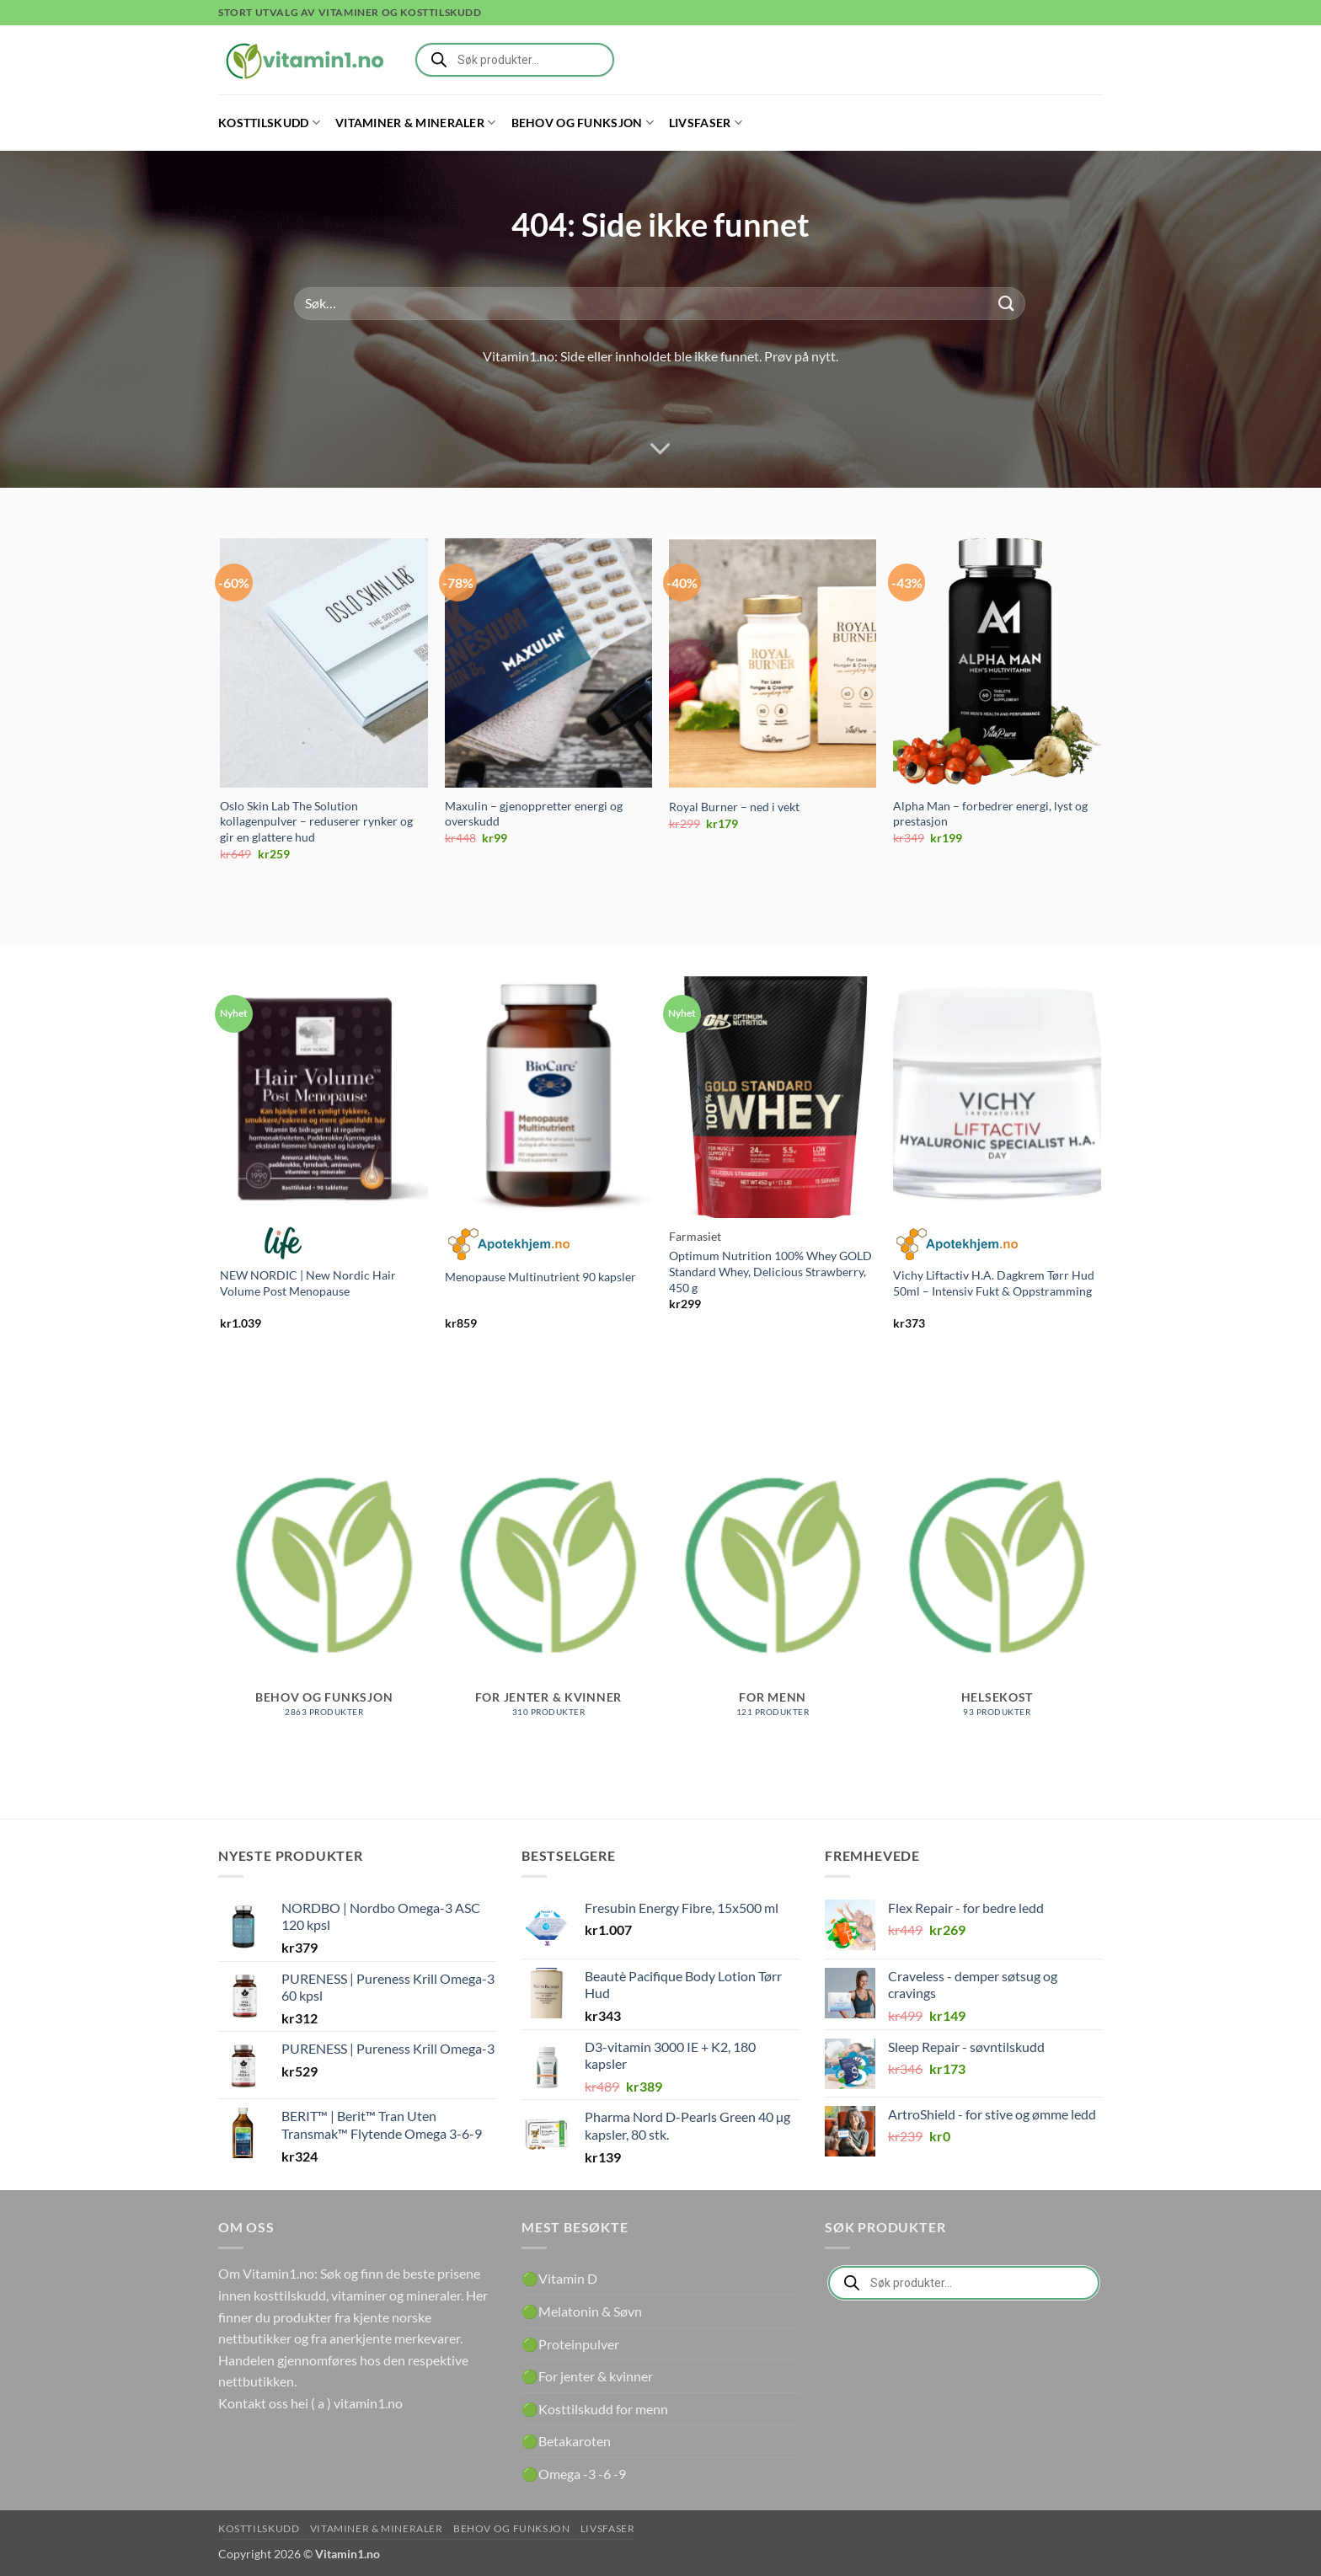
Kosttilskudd (269, 123)
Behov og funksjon (582, 123)
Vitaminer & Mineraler (415, 123)
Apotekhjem (508, 1243)
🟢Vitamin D (559, 2278)
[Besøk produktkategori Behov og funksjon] (324, 1582)
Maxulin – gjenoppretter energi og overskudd (534, 814)
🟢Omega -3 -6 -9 (573, 2474)
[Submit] (1007, 303)
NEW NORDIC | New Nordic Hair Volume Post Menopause (308, 1283)
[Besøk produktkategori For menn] (773, 1582)
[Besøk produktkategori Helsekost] (997, 1582)
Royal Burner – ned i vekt (734, 806)
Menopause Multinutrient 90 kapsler (540, 1276)
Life (283, 1243)
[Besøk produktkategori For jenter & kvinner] (549, 1582)
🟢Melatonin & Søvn (581, 2311)
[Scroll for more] (660, 449)
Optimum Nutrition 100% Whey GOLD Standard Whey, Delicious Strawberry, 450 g (770, 1271)
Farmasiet (695, 1236)
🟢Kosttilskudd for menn (594, 2409)
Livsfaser (705, 123)
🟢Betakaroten (566, 2441)
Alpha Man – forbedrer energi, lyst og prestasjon (990, 814)
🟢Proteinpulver (570, 2344)
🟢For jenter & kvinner (587, 2376)
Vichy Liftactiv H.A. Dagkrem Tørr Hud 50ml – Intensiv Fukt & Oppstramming (993, 1283)
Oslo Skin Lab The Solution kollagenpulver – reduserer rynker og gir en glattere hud (316, 821)
